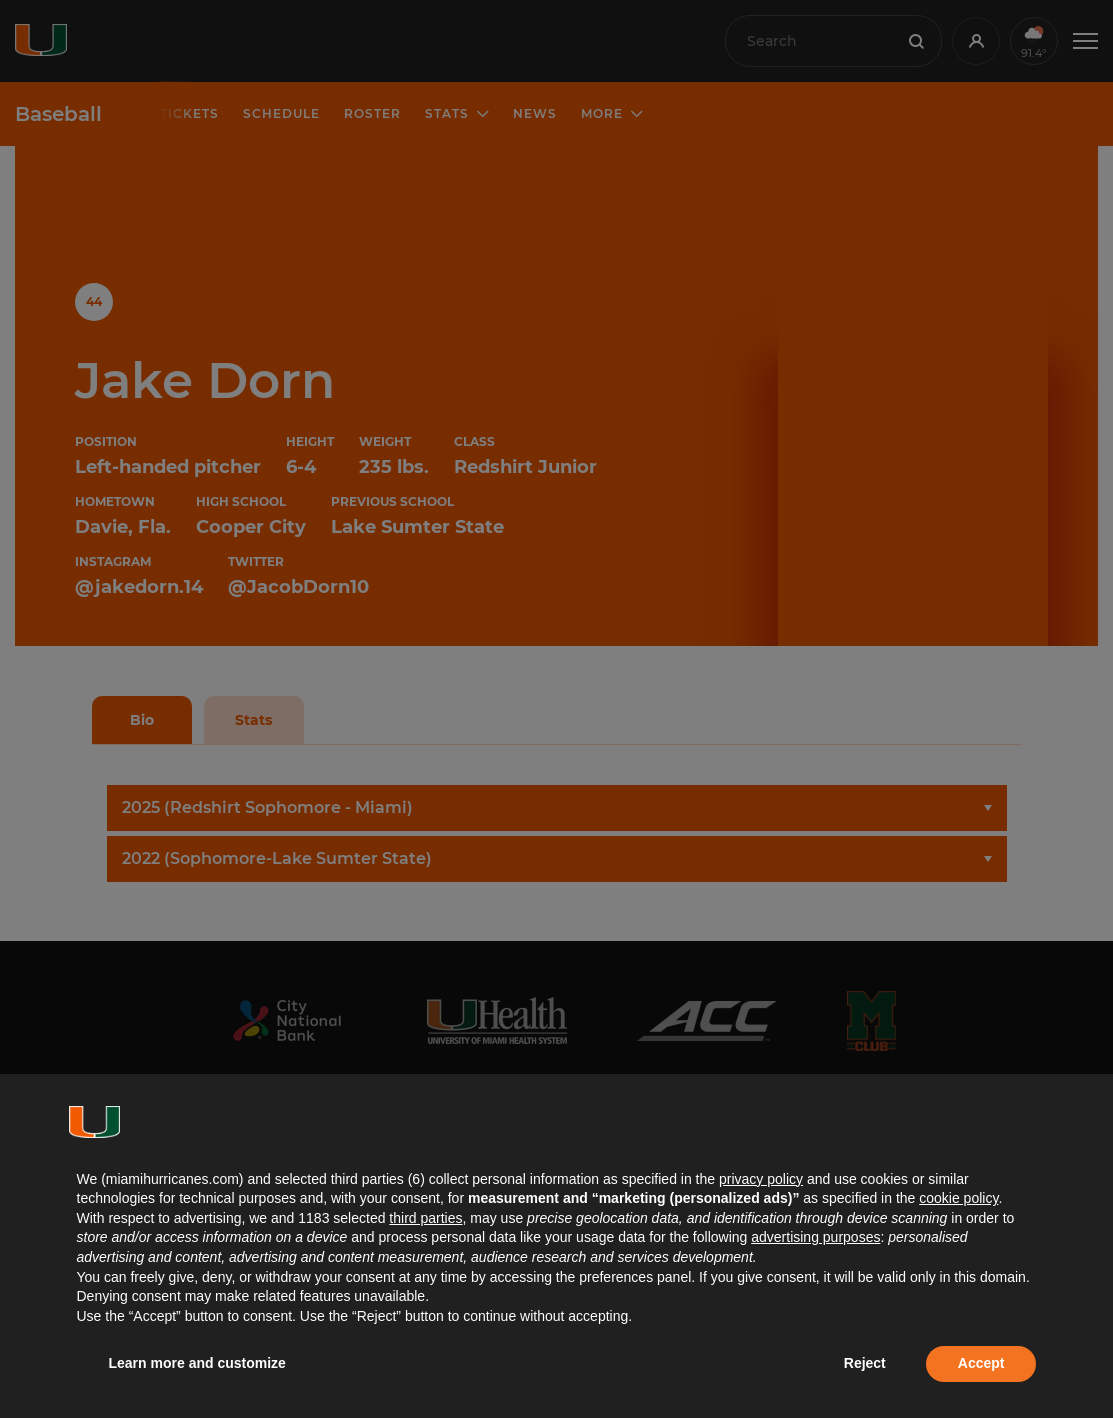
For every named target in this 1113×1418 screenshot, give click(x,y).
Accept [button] (981, 1363)
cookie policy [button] (958, 1198)
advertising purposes (815, 1237)
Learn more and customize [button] (197, 1363)
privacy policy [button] (761, 1179)
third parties (425, 1218)
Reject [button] (865, 1363)
